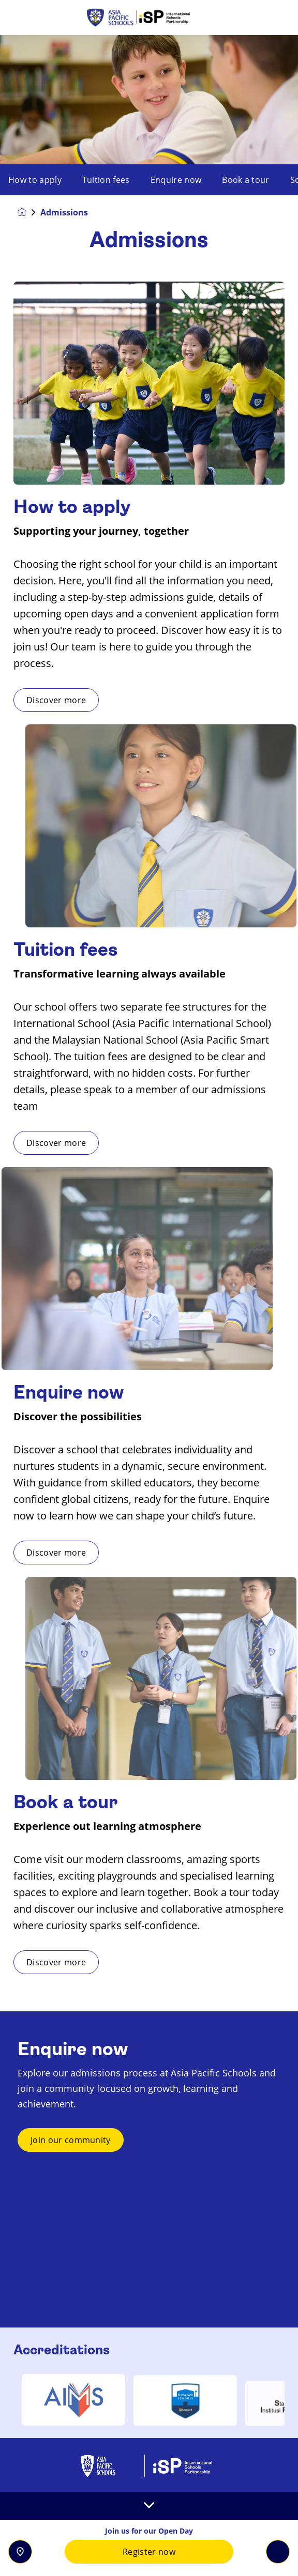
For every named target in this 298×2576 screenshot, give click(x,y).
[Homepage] (29, 212)
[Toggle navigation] (278, 2552)
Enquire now (176, 180)
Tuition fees (106, 180)
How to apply (35, 180)
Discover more (107, 700)
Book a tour (246, 180)
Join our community (71, 2190)
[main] (149, 1305)
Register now (149, 2551)
